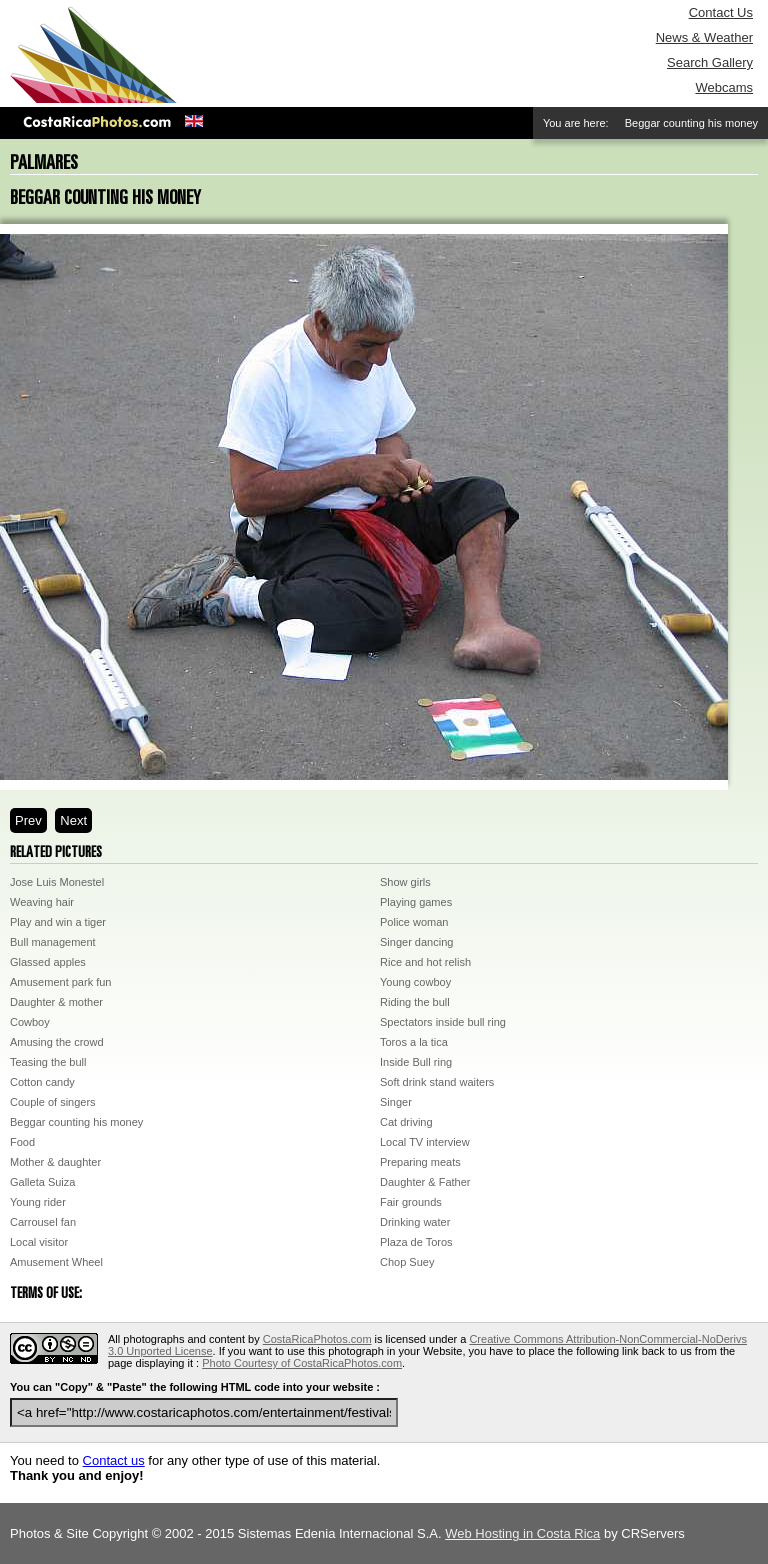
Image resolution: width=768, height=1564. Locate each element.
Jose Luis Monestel (57, 882)
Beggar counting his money (76, 1122)
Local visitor (39, 1242)
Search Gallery (710, 62)
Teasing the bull (48, 1062)
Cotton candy (42, 1082)
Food (22, 1142)
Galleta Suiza (42, 1182)
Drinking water (415, 1222)
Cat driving (406, 1122)
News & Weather (704, 37)
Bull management (53, 942)
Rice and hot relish (425, 962)
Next (73, 820)
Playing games (416, 902)
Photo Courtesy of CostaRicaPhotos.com (302, 1363)
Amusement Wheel (56, 1262)
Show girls (405, 882)
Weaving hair (42, 902)
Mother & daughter (55, 1162)
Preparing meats (420, 1162)
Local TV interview (425, 1142)
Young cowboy (415, 982)
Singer (396, 1102)
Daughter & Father (425, 1182)
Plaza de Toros (416, 1242)
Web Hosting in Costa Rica (522, 1533)
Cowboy (30, 1022)
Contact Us (721, 12)
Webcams (724, 87)
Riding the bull (415, 1002)
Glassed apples (48, 962)
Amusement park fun (61, 982)
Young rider (38, 1202)
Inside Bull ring (416, 1062)
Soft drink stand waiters (437, 1082)
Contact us (114, 1460)
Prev (28, 820)
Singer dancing (416, 942)
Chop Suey (407, 1262)
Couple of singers (53, 1102)
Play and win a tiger (58, 922)
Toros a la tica (414, 1042)
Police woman (414, 922)
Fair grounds (411, 1202)
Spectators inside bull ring (443, 1022)
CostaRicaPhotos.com (317, 1339)
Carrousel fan (43, 1222)
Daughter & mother (56, 1002)
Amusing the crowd (57, 1042)
